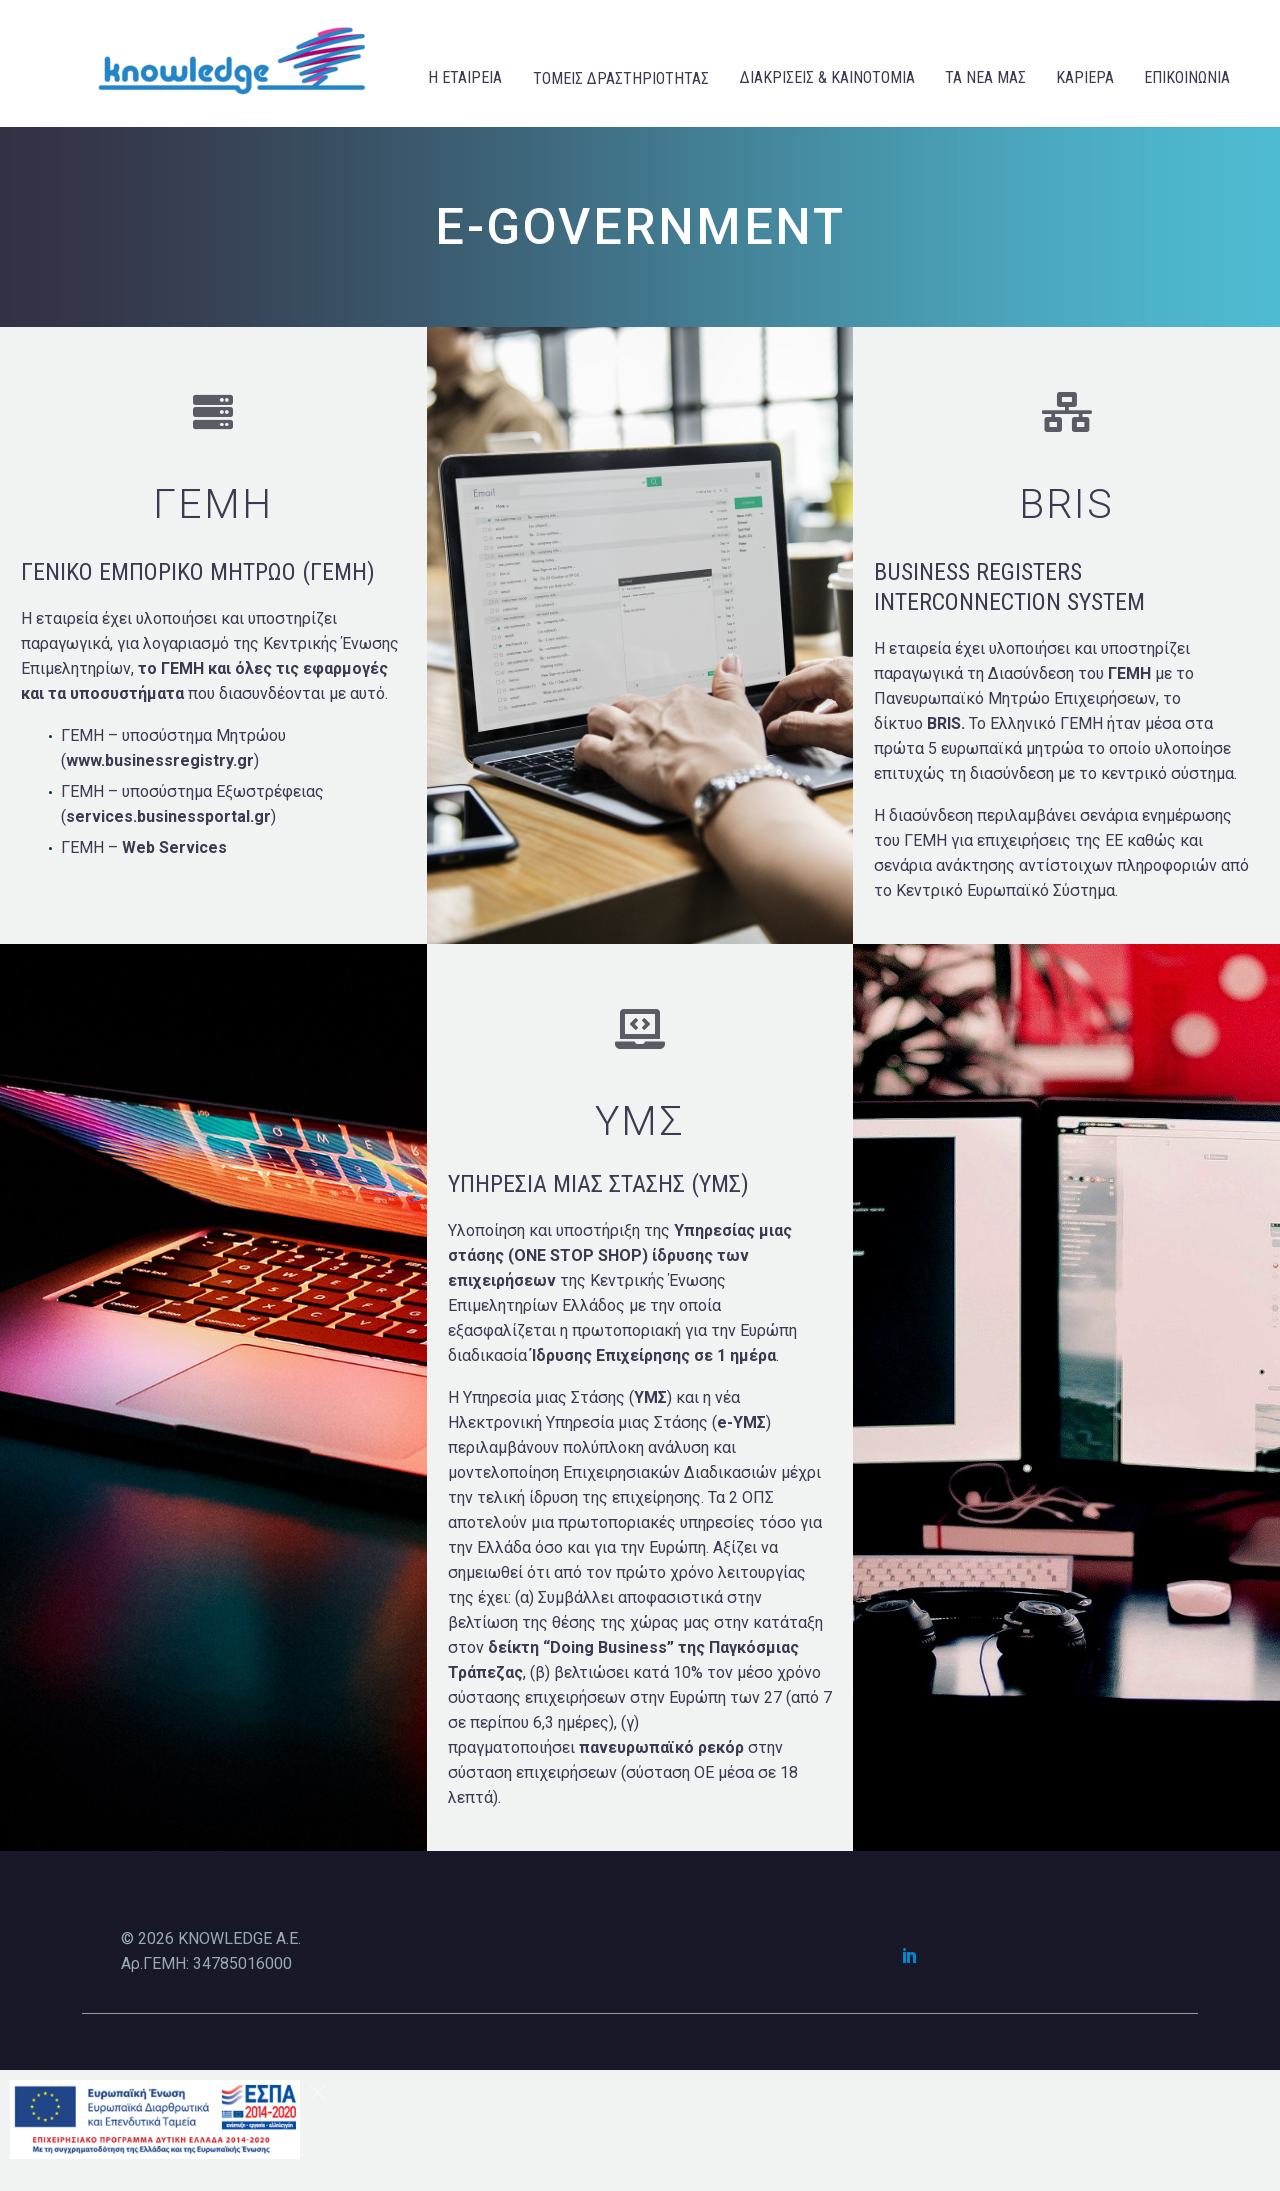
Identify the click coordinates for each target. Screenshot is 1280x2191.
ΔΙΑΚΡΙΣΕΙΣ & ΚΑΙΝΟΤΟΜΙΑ (827, 77)
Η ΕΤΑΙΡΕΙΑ (465, 77)
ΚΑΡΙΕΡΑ (1085, 77)
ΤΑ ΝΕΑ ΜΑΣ (985, 77)
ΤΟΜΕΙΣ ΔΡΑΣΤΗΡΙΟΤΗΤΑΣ (621, 78)
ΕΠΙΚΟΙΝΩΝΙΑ (1187, 77)
